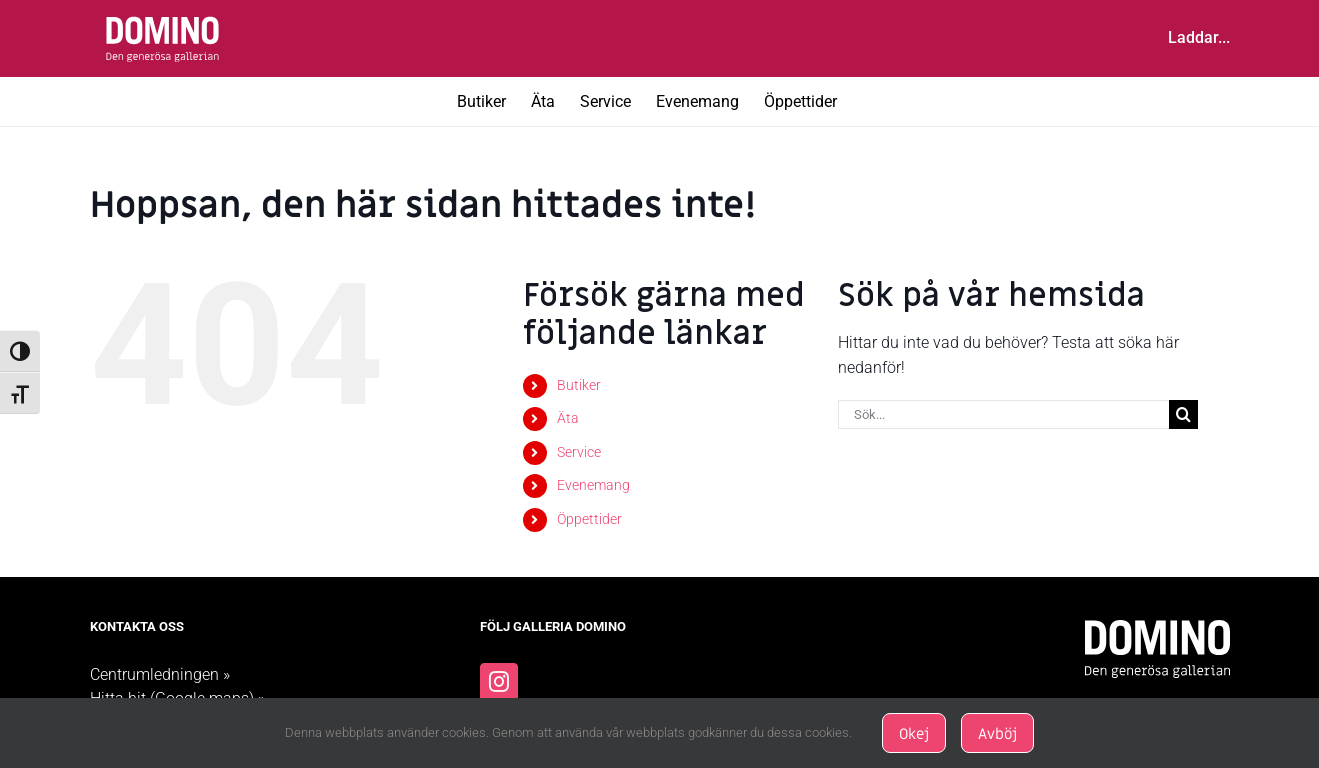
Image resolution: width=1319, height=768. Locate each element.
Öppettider (589, 519)
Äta (568, 418)
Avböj (997, 734)
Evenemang (593, 485)
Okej (914, 734)
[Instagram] (499, 682)
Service (579, 452)
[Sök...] (1003, 414)
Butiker (579, 385)
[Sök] (1183, 414)
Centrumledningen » (160, 674)
